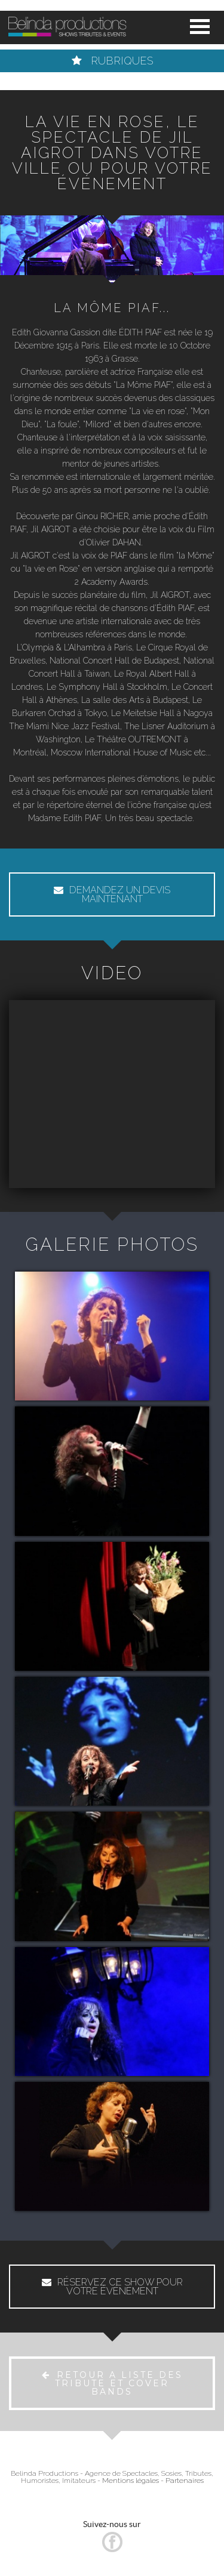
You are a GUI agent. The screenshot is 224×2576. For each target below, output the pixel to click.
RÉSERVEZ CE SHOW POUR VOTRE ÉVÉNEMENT (112, 2286)
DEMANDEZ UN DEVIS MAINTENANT (112, 894)
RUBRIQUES (112, 60)
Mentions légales (130, 2480)
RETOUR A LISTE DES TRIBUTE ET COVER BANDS (112, 2383)
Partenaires (184, 2480)
